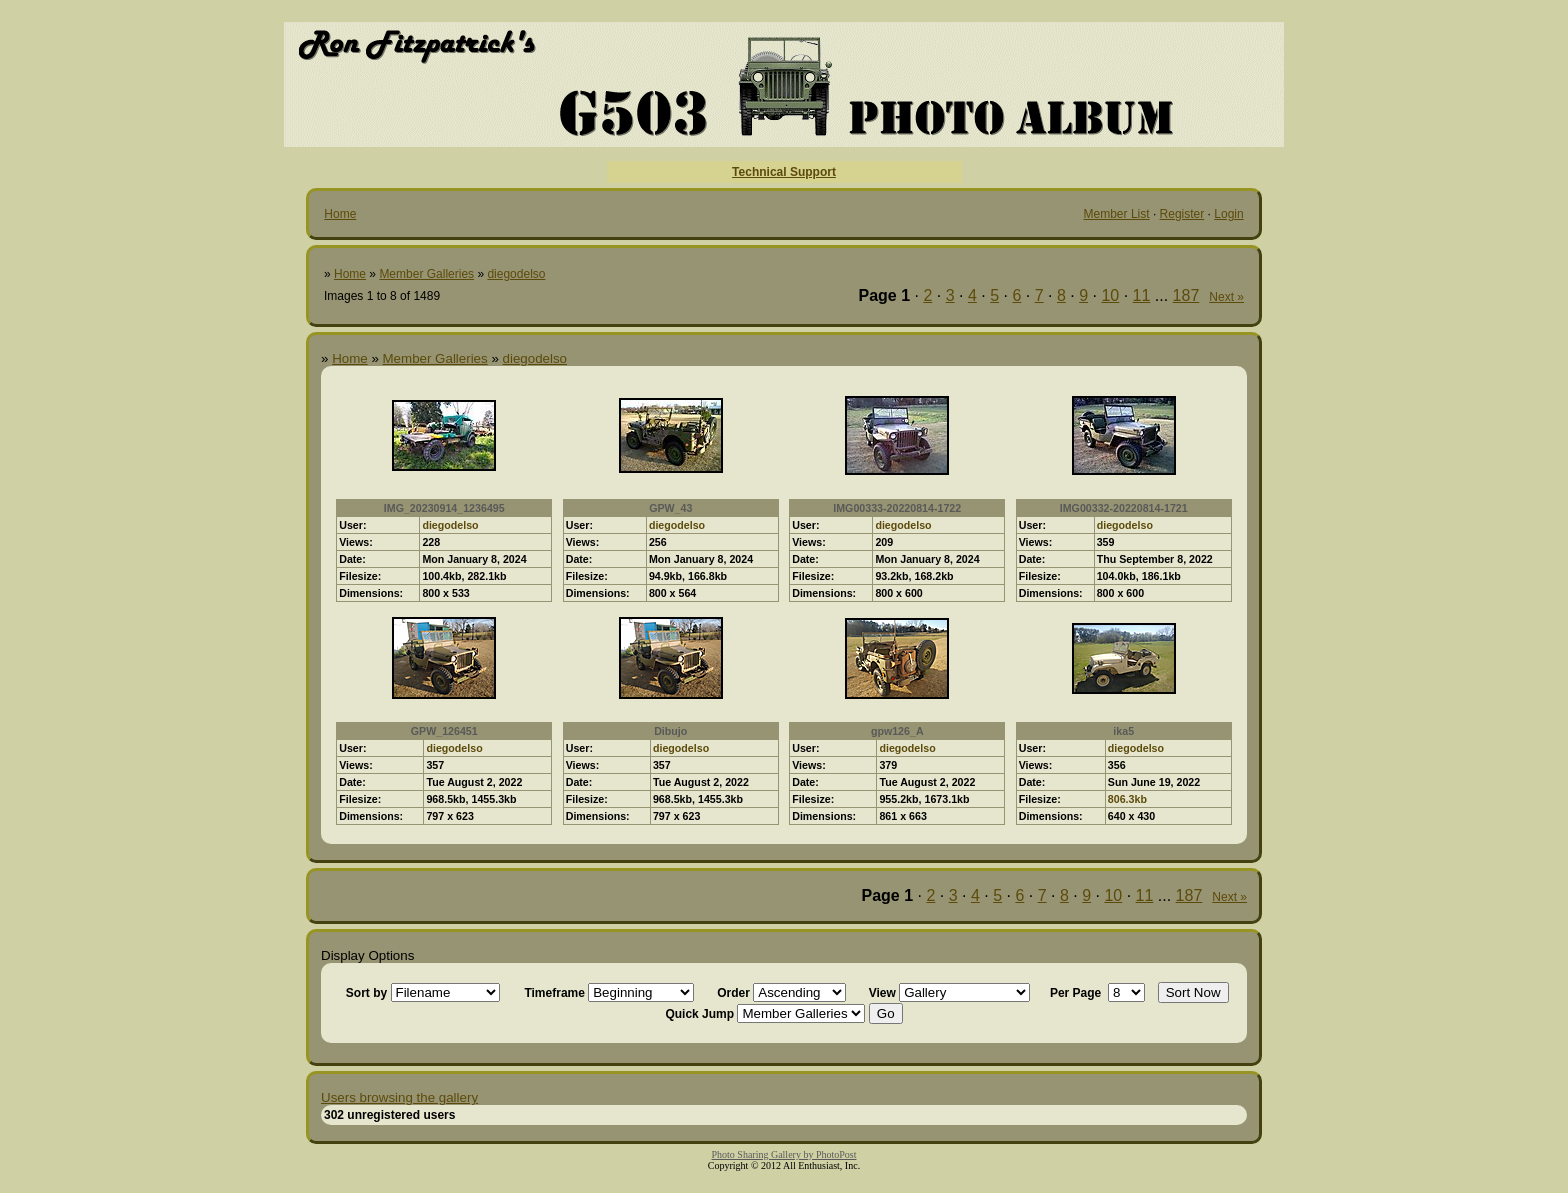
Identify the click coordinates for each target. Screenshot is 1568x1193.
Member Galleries (426, 274)
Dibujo (670, 731)
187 (1186, 295)
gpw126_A (897, 731)
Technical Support (784, 172)
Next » (1226, 297)
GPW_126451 (444, 731)
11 (1142, 295)
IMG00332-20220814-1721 (1124, 508)
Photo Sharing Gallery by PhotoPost (783, 1154)
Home (340, 214)
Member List (1117, 214)
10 (1110, 295)
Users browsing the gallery (399, 1097)
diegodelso (516, 274)
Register (1182, 214)
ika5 (1123, 731)
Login (1228, 214)
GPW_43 (670, 508)
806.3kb (1127, 799)
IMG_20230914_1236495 (444, 508)
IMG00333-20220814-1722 (897, 508)
